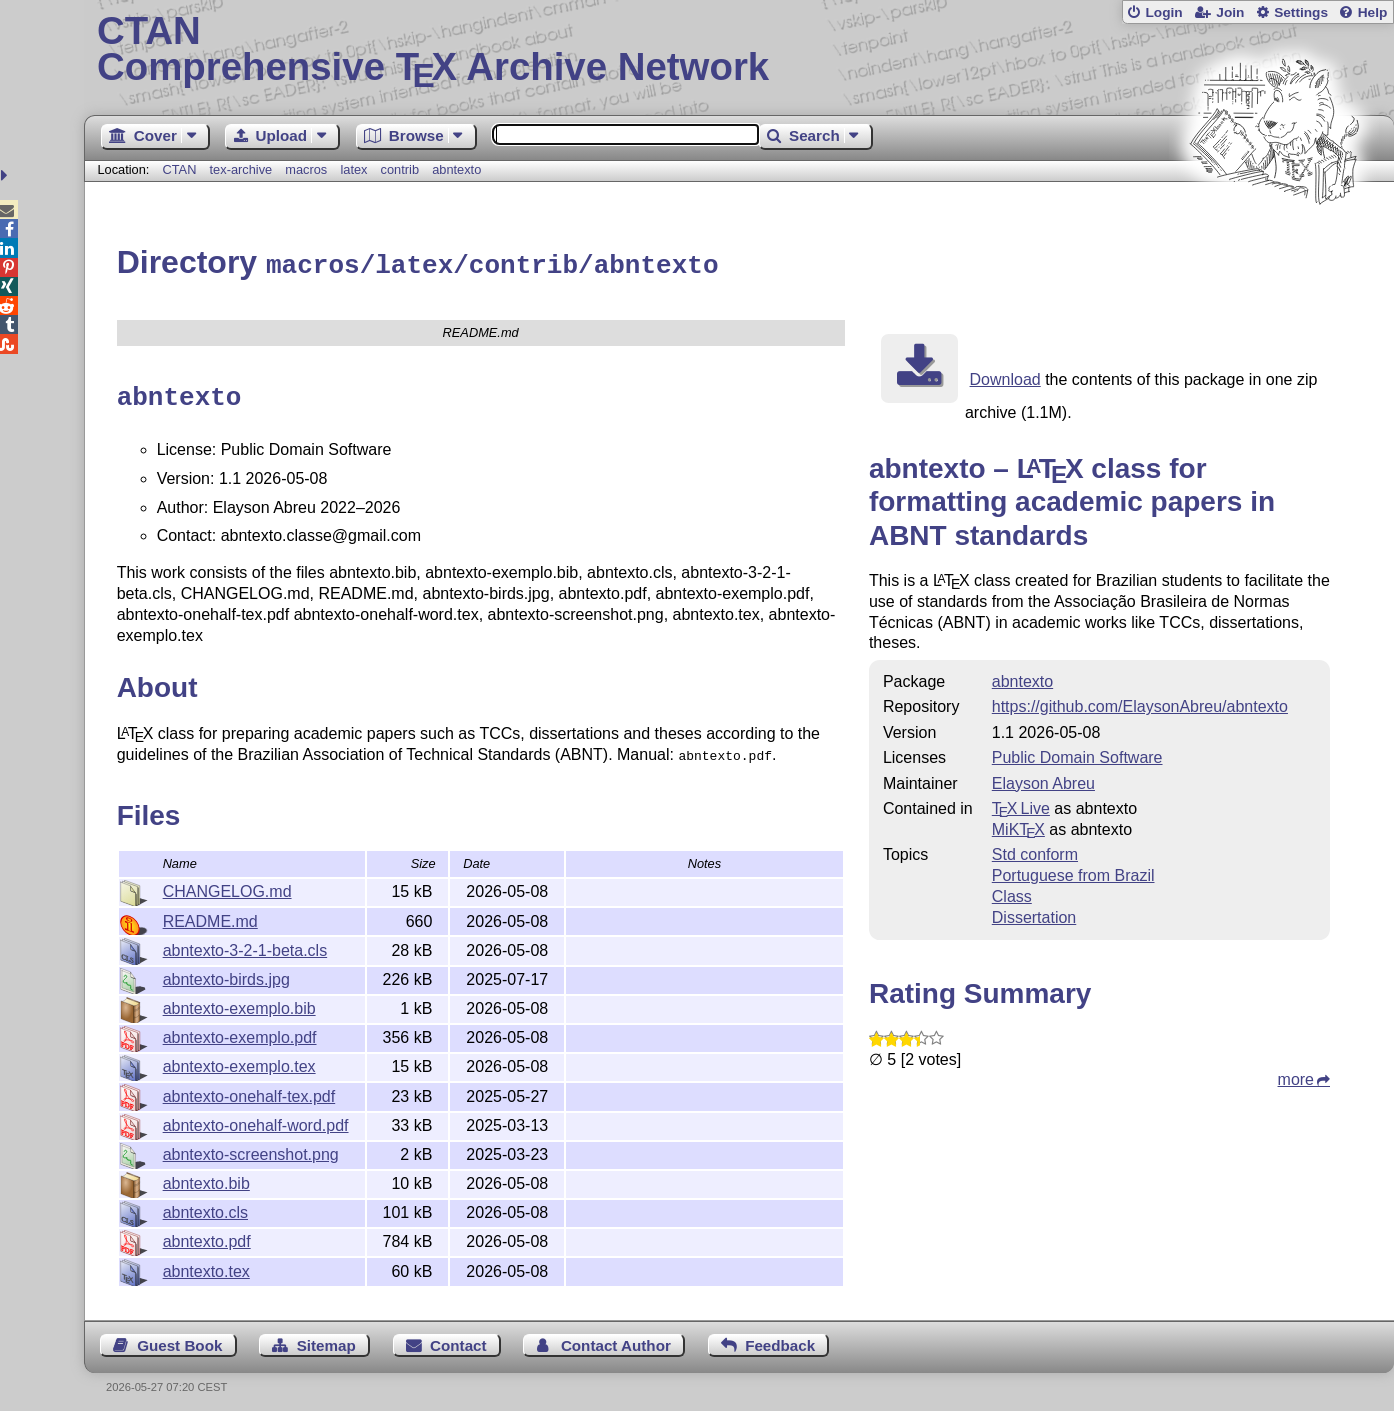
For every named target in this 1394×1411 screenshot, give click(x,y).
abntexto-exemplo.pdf (240, 1029)
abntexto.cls (205, 1204)
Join (1230, 12)
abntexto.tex (206, 1263)
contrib (400, 169)
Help (1373, 12)
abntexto (456, 169)
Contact (458, 1337)
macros (306, 169)
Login (1163, 12)
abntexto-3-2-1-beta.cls (245, 942)
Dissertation (1034, 914)
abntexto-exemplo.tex (239, 1058)
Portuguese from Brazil (1073, 872)
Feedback (780, 1337)
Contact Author (616, 1337)
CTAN (180, 169)
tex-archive (241, 169)
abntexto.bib (206, 1175)
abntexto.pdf (207, 1233)
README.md (210, 913)
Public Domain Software (1077, 754)
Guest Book (179, 1337)
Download (1005, 376)
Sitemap (326, 1337)
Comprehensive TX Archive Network (739, 50)
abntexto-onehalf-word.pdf (256, 1117)
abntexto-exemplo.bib (239, 1000)
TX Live (1021, 805)
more (1296, 1076)
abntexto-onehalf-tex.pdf (249, 1088)
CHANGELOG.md (227, 883)
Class (1012, 893)
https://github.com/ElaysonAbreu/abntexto (1140, 703)
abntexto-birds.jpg (226, 971)
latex (353, 169)
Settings (1301, 12)
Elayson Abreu (1043, 780)
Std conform (1035, 851)
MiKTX (1018, 826)
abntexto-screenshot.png (251, 1146)
